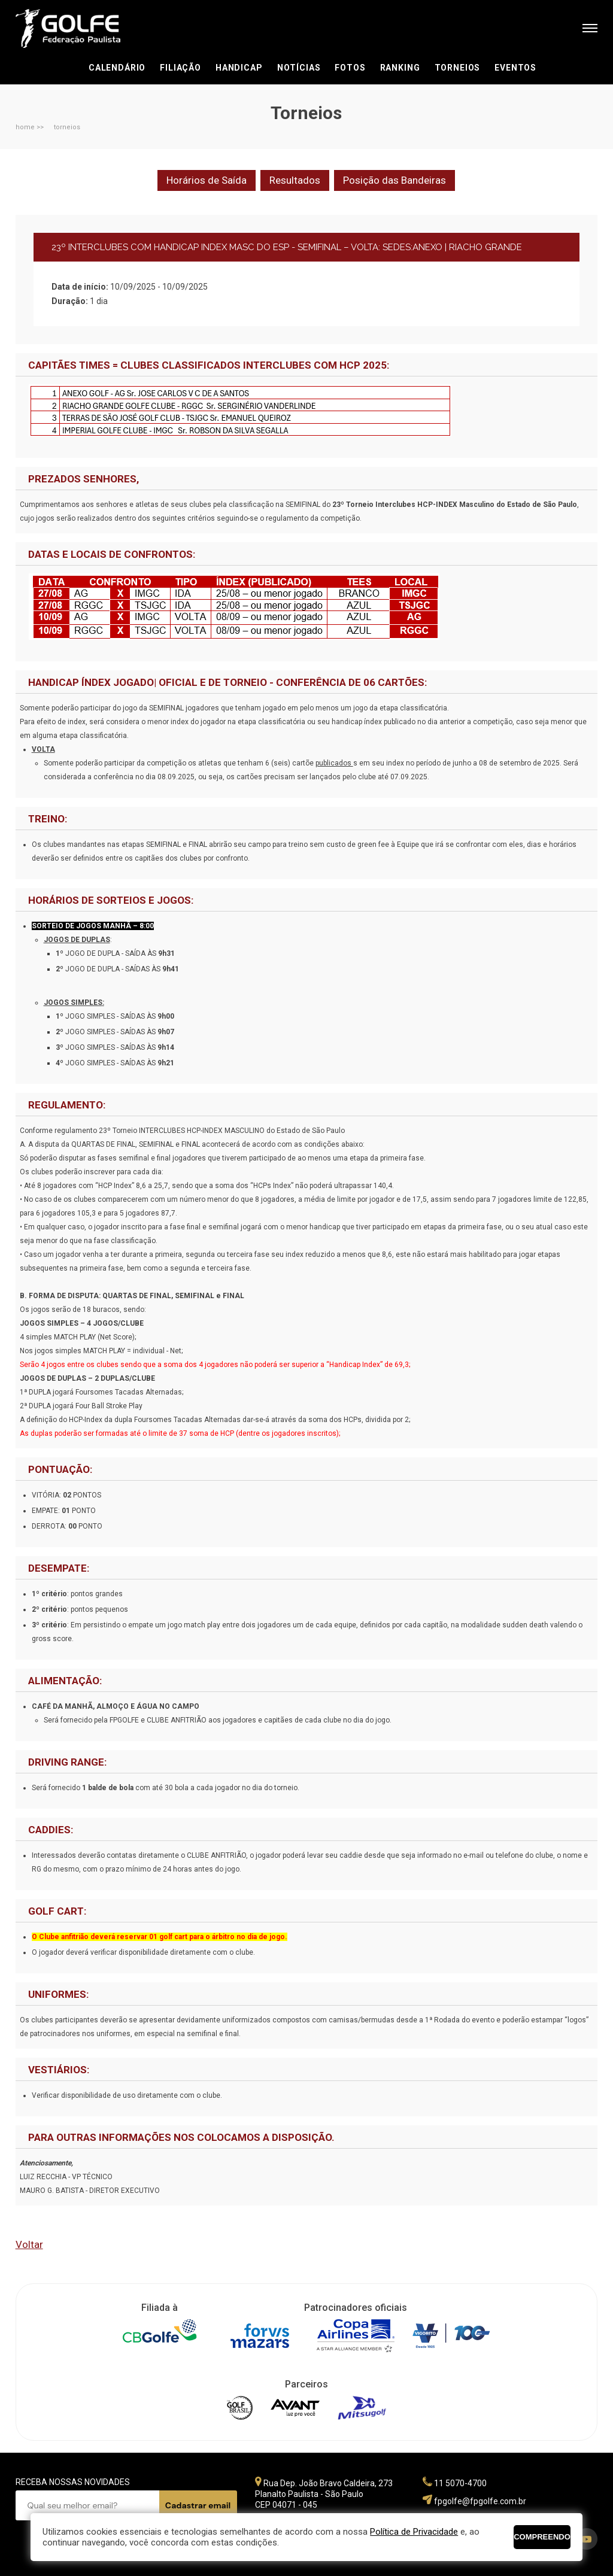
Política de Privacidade (414, 2531)
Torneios (458, 67)
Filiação (180, 67)
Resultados (294, 180)
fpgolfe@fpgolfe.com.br (480, 2501)
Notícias (299, 67)
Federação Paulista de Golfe (80, 28)
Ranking (400, 67)
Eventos (515, 67)
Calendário (117, 67)
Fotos (350, 67)
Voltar (29, 2244)
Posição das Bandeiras (394, 180)
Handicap (239, 67)
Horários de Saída (206, 180)
